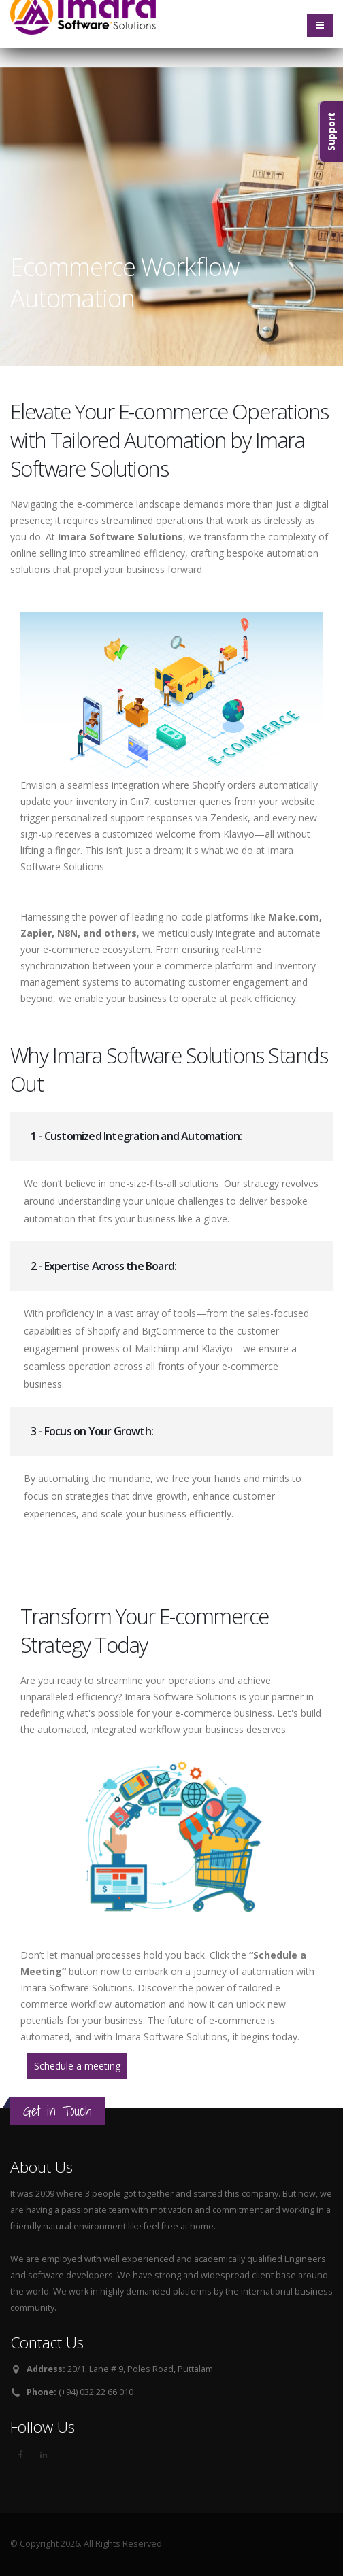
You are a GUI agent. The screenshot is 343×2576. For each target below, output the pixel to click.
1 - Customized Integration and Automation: (136, 1136)
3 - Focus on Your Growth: (92, 1431)
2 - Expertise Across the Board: (103, 1265)
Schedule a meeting (77, 2065)
